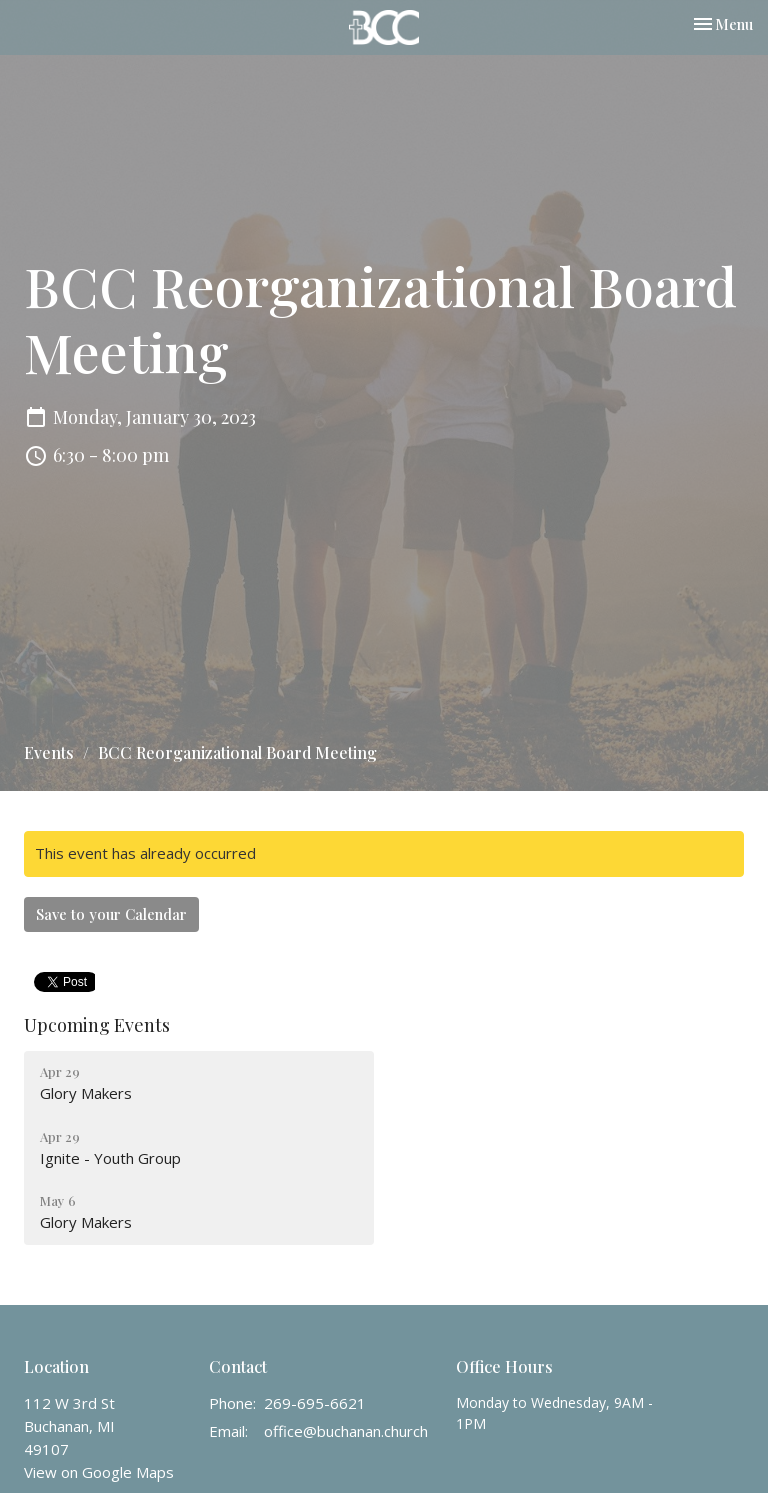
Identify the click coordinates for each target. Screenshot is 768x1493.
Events (49, 752)
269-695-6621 (315, 1403)
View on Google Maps (99, 1472)
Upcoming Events (97, 1025)
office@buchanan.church (346, 1431)
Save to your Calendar (111, 914)
